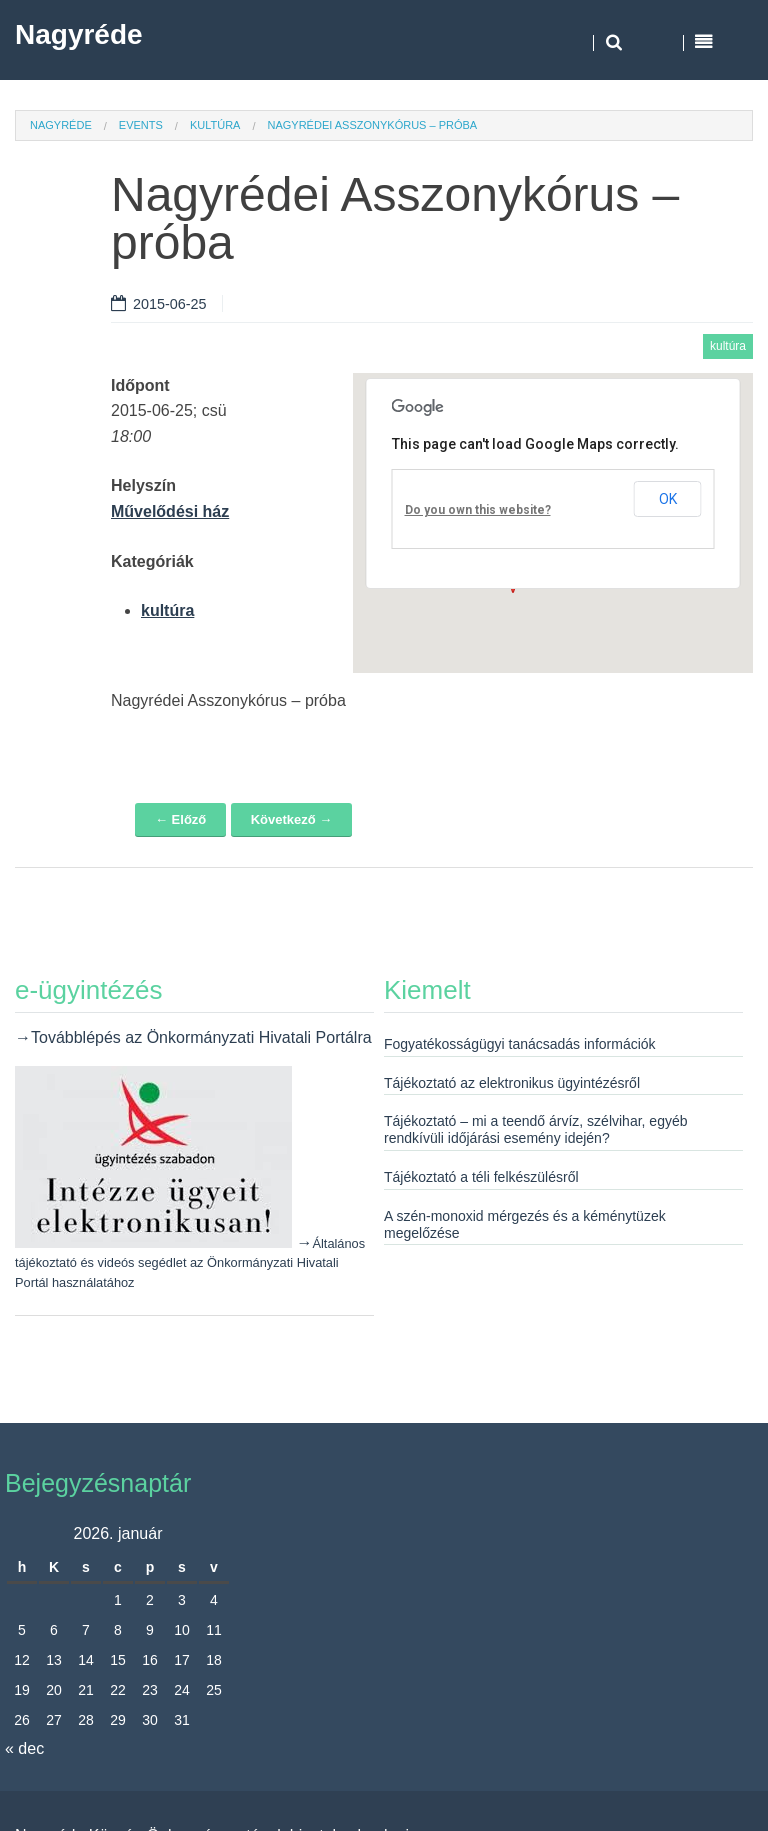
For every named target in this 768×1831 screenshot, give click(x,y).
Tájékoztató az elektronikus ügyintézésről (512, 1083)
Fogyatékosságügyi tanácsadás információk (520, 1044)
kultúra (215, 125)
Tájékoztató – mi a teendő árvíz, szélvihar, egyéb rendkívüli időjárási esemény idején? (536, 1129)
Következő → (292, 819)
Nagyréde (79, 34)
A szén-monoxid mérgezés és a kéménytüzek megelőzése (525, 1224)
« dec (24, 1748)
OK (668, 499)
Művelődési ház (170, 511)
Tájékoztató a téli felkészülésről (481, 1177)
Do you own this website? (478, 510)
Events (141, 125)
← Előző (180, 819)
